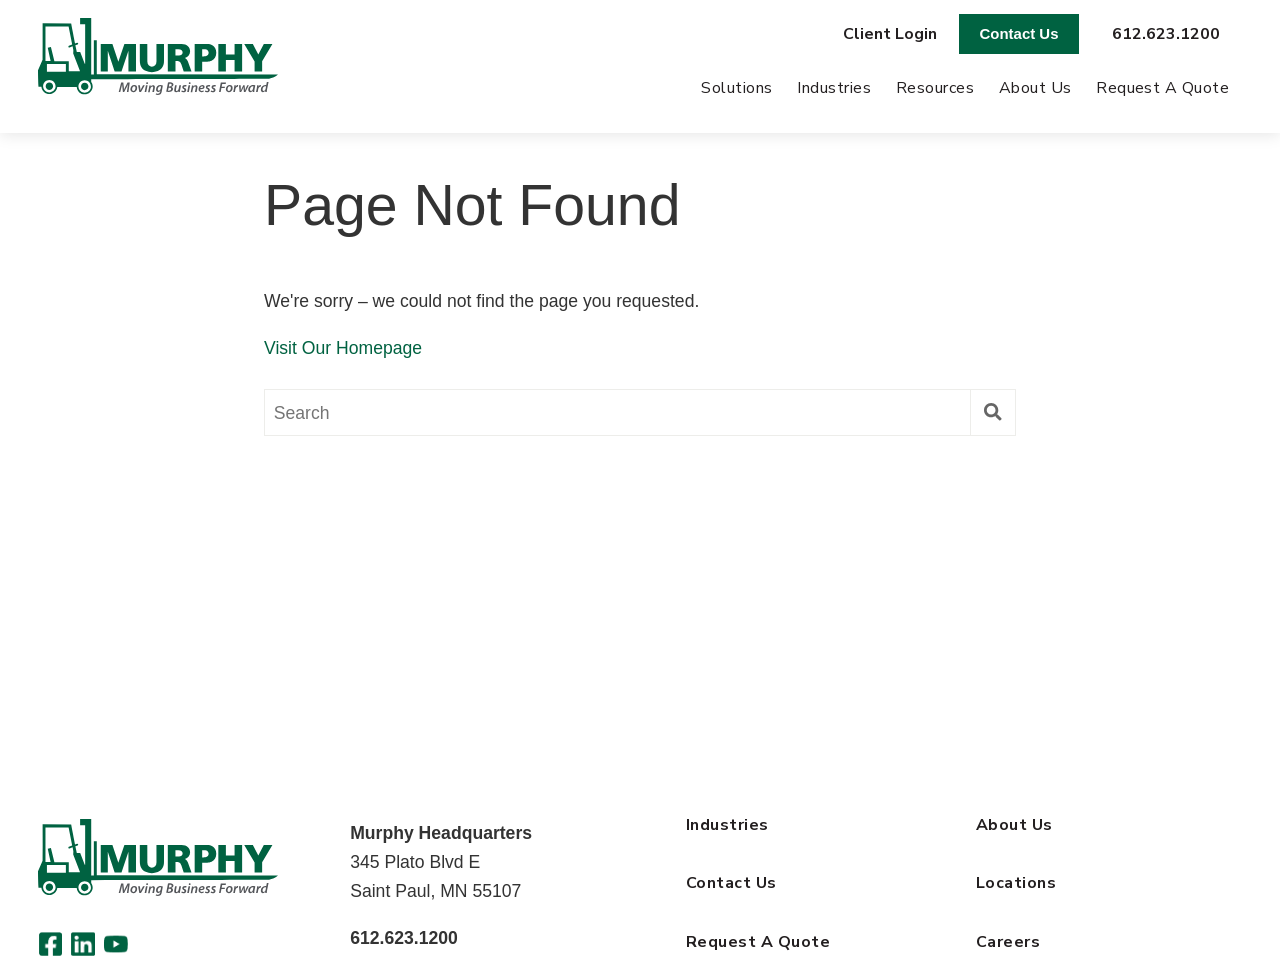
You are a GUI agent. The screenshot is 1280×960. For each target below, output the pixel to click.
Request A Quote (1162, 88)
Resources (935, 88)
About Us (1035, 88)
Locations (1016, 883)
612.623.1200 (1166, 34)
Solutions (736, 88)
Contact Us (1019, 33)
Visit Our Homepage (343, 348)
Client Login (890, 34)
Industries (834, 88)
